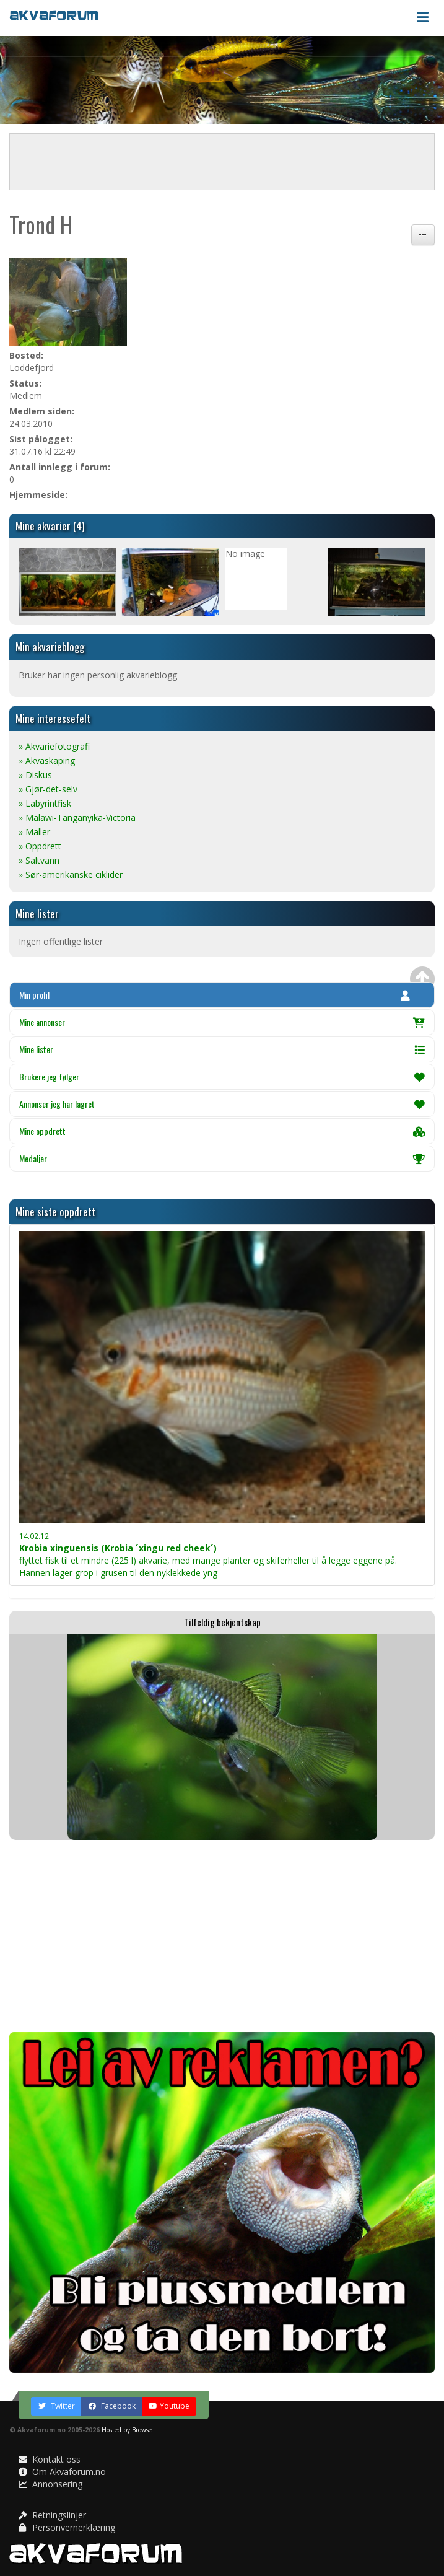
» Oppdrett (40, 846)
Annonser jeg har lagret (222, 1103)
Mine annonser (222, 1021)
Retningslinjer (52, 2515)
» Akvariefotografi (54, 746)
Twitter (56, 2406)
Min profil (214, 994)
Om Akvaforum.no (62, 2471)
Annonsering (50, 2484)
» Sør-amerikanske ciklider (71, 874)
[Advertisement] (222, 1936)
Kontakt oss (50, 2459)
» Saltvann (39, 860)
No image (245, 553)
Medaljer (222, 1158)
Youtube (169, 2406)
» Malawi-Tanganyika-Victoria (77, 817)
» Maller (34, 832)
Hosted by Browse (127, 2429)
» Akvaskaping (47, 760)
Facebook (112, 2406)
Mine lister (222, 1049)
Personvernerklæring (67, 2527)
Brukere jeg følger (222, 1076)
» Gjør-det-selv (48, 789)
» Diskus (35, 775)
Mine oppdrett (222, 1130)
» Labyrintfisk (45, 803)
